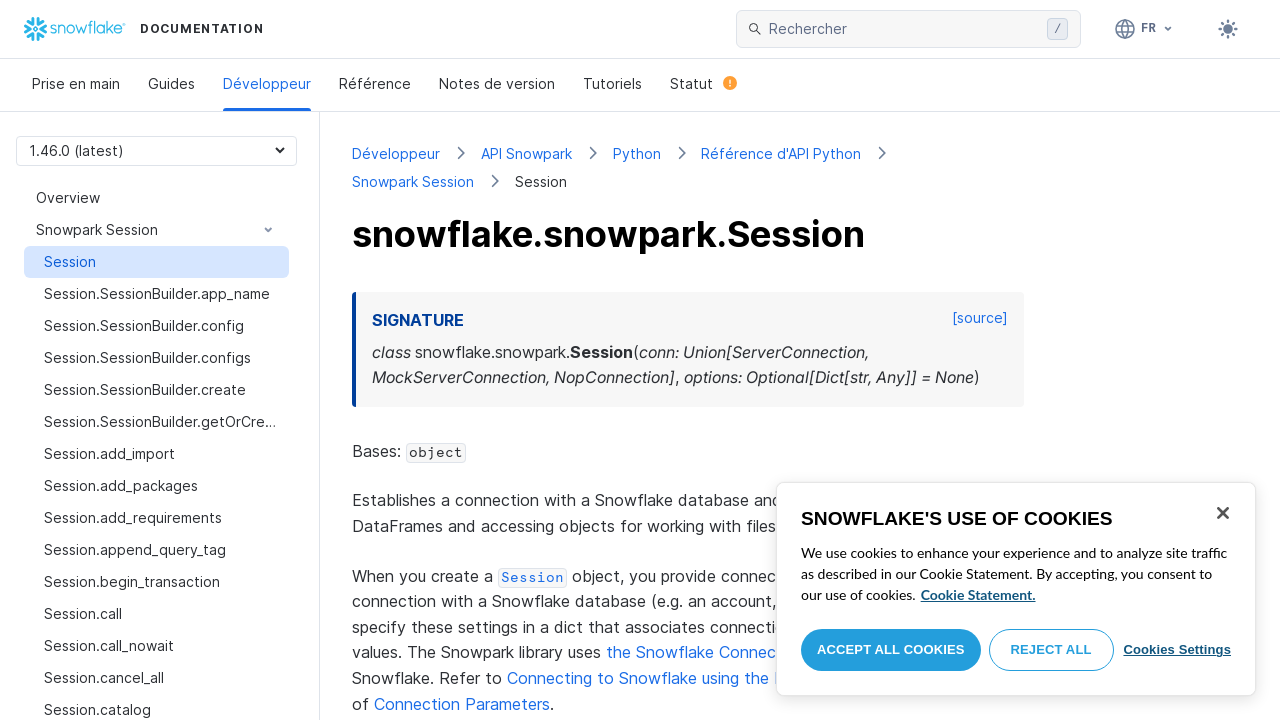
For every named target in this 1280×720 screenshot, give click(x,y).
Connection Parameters (462, 704)
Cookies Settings (1177, 649)
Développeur (267, 83)
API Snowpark (526, 153)
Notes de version (497, 83)
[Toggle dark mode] (1228, 29)
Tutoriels (612, 83)
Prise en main (76, 83)
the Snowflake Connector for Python (745, 652)
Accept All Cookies (891, 649)
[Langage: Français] (1144, 29)
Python (637, 153)
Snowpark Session (413, 181)
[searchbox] (904, 29)
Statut (703, 83)
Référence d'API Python (781, 153)
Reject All (1051, 649)
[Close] (1223, 513)
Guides (171, 83)
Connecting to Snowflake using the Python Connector (710, 678)
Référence (375, 83)
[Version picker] (156, 150)
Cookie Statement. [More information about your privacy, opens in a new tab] (978, 594)
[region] (1016, 589)
